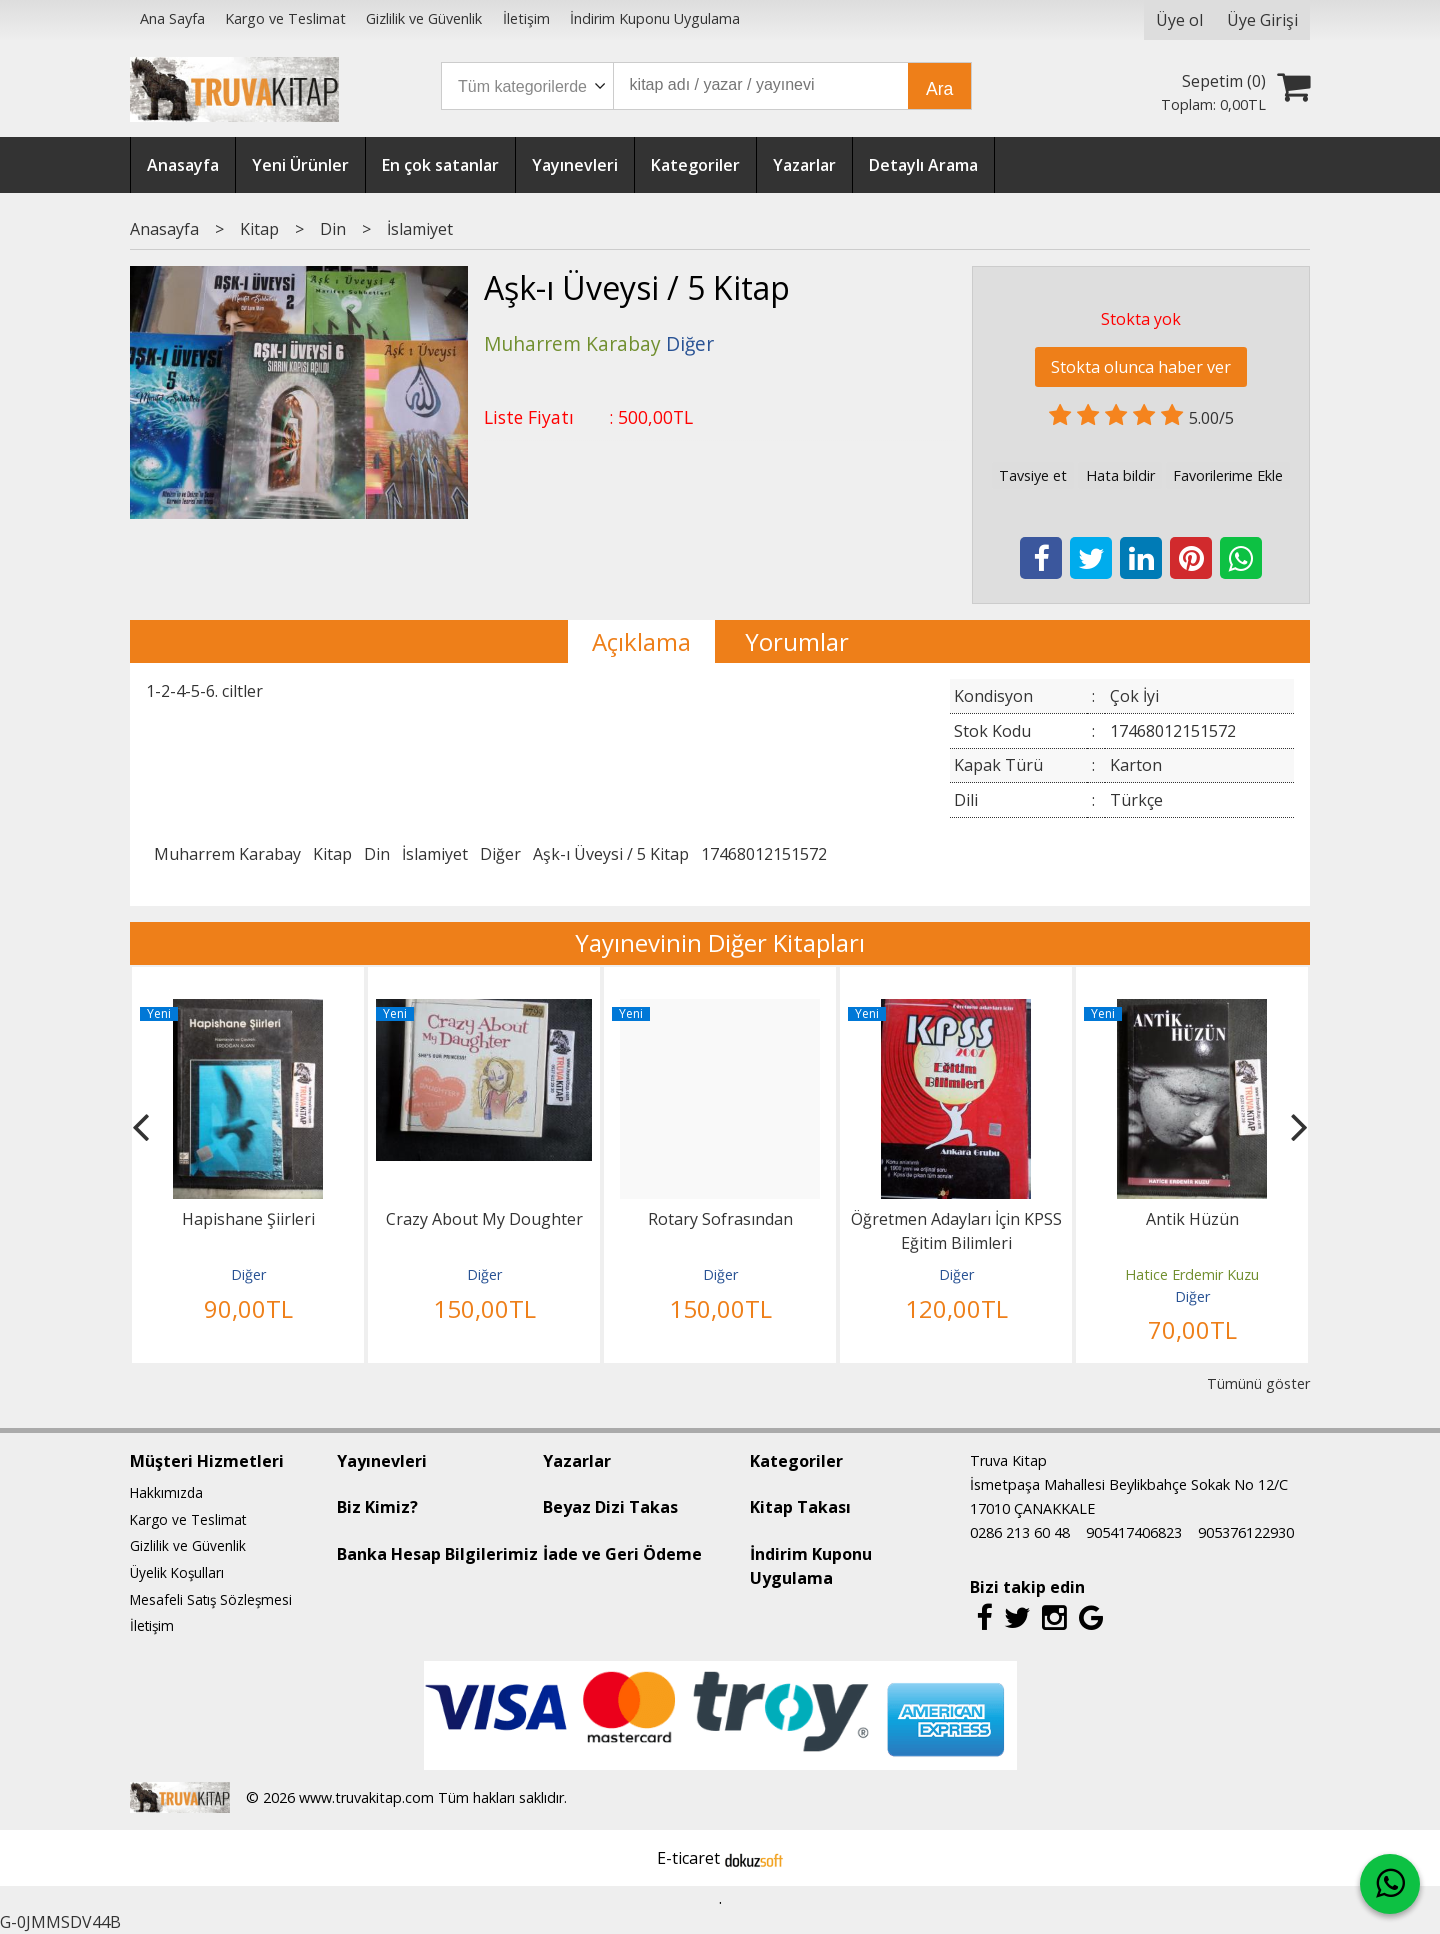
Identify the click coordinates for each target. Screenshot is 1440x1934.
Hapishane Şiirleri (248, 1219)
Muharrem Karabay (227, 854)
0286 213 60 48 (1020, 1532)
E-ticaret (688, 1858)
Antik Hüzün (1192, 1219)
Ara (939, 89)
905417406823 (1134, 1532)
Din (377, 854)
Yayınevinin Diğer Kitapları (720, 942)
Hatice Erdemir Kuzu (1192, 1274)
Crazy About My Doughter (484, 1219)
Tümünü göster (1258, 1383)
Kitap (332, 854)
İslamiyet (435, 854)
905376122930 (1246, 1532)
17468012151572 (764, 854)
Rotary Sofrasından (720, 1219)
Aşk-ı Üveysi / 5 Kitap (611, 854)
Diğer (500, 854)
